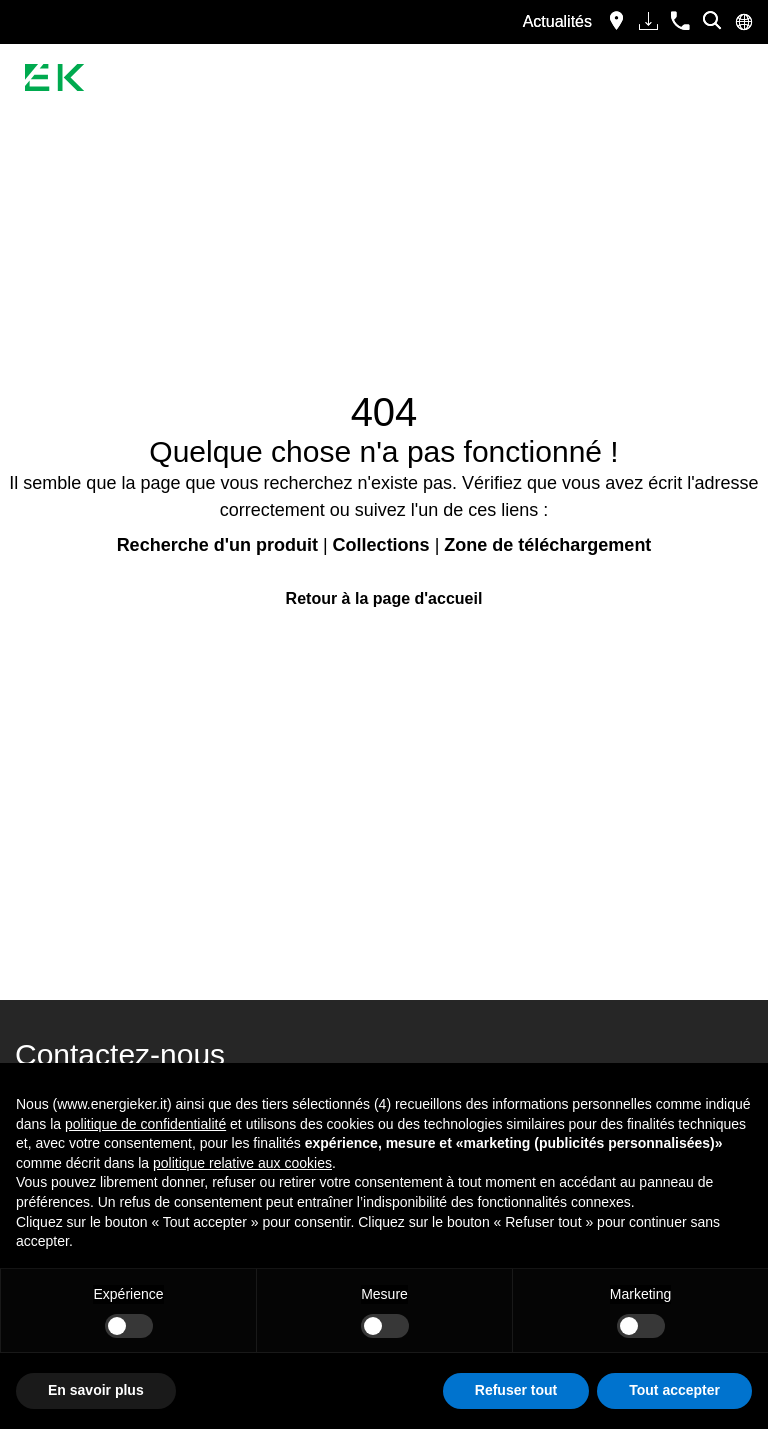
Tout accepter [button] (674, 1390)
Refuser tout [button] (516, 1390)
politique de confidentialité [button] (145, 1124)
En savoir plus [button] (96, 1390)
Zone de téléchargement (547, 545)
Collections (381, 545)
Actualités (557, 21)
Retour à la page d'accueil (384, 598)
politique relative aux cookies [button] (242, 1163)
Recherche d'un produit (217, 545)
